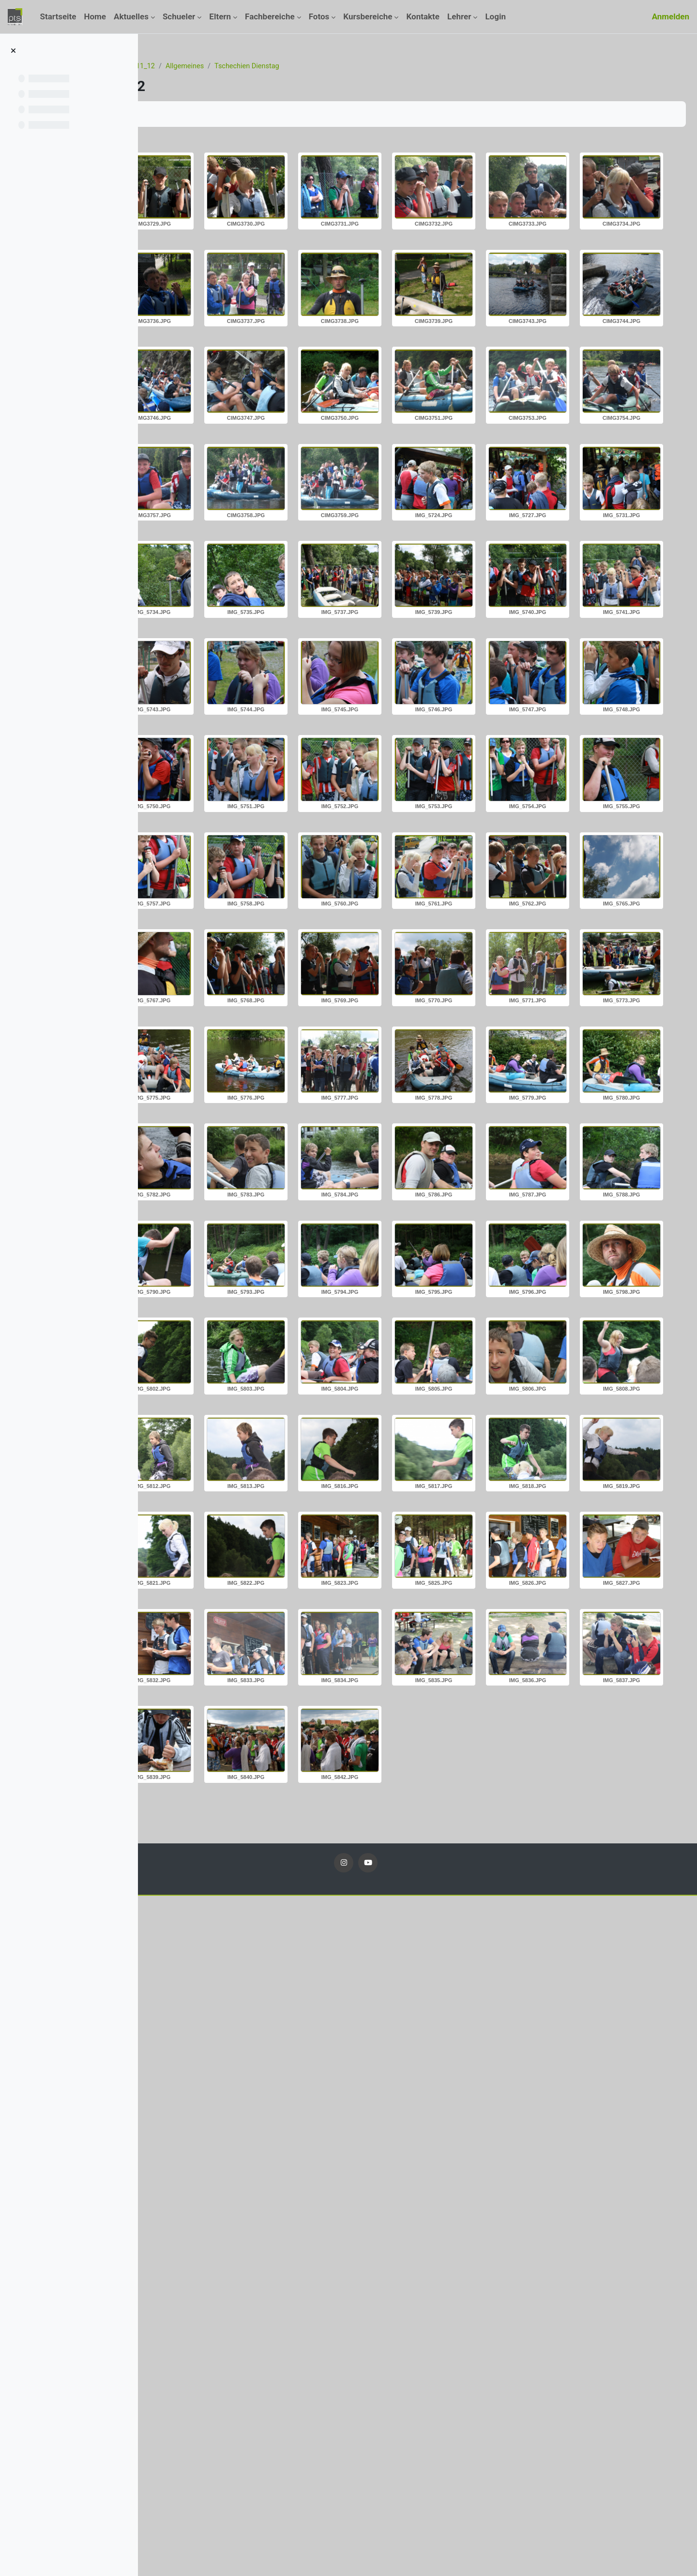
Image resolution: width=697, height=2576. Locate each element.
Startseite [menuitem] (58, 16)
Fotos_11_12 (248, 66)
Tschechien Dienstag (364, 66)
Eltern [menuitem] (220, 16)
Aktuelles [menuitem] (131, 16)
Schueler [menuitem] (179, 16)
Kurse (208, 66)
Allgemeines (299, 66)
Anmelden (670, 16)
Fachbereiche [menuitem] (270, 16)
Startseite (172, 66)
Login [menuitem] (495, 16)
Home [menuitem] (95, 16)
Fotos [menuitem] (319, 16)
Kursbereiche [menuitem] (367, 16)
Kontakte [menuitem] (422, 16)
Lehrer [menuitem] (459, 16)
